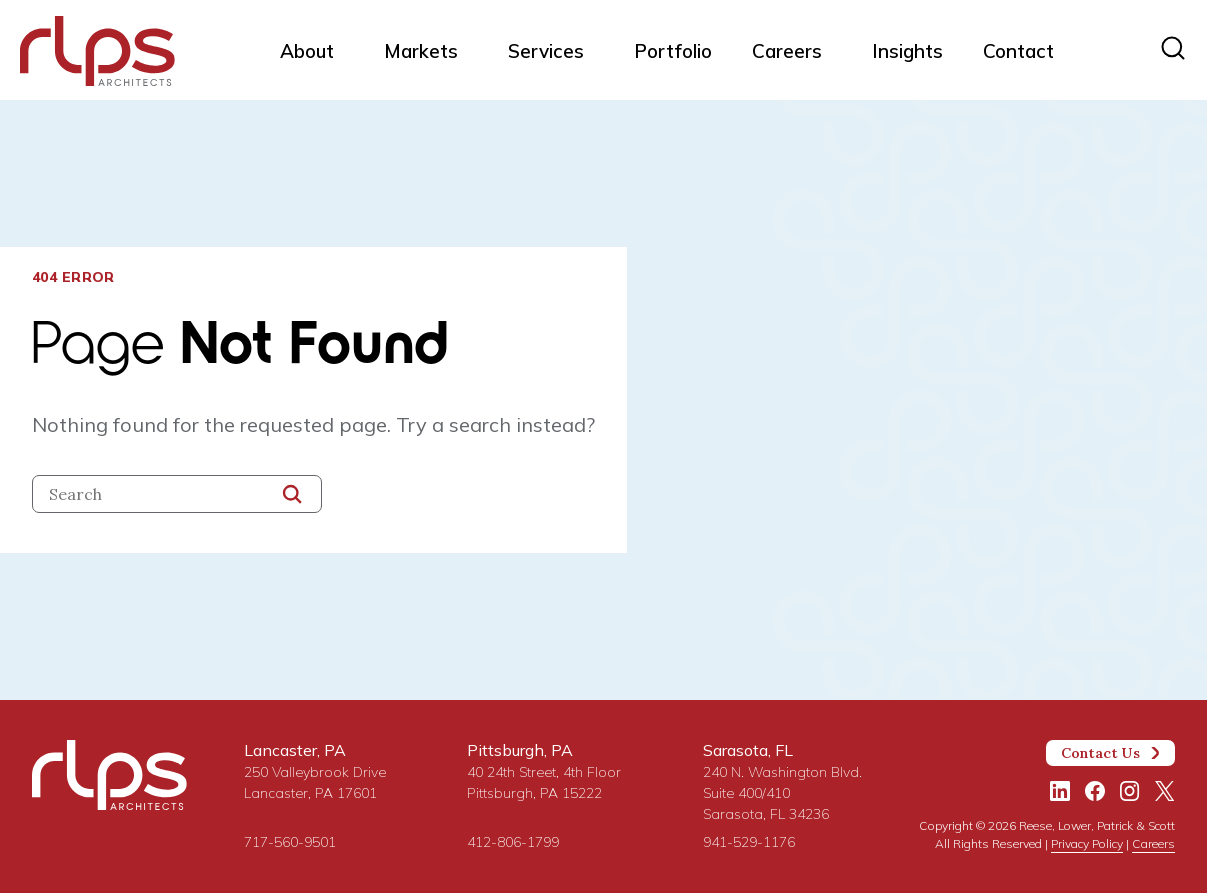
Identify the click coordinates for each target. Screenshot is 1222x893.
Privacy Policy (1087, 843)
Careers (787, 51)
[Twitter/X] (1165, 791)
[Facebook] (1095, 791)
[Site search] (1173, 48)
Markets (421, 51)
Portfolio (673, 51)
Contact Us (1111, 753)
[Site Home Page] (97, 55)
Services (546, 51)
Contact (1018, 51)
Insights (907, 51)
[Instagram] (1130, 791)
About (307, 51)
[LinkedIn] (1060, 791)
